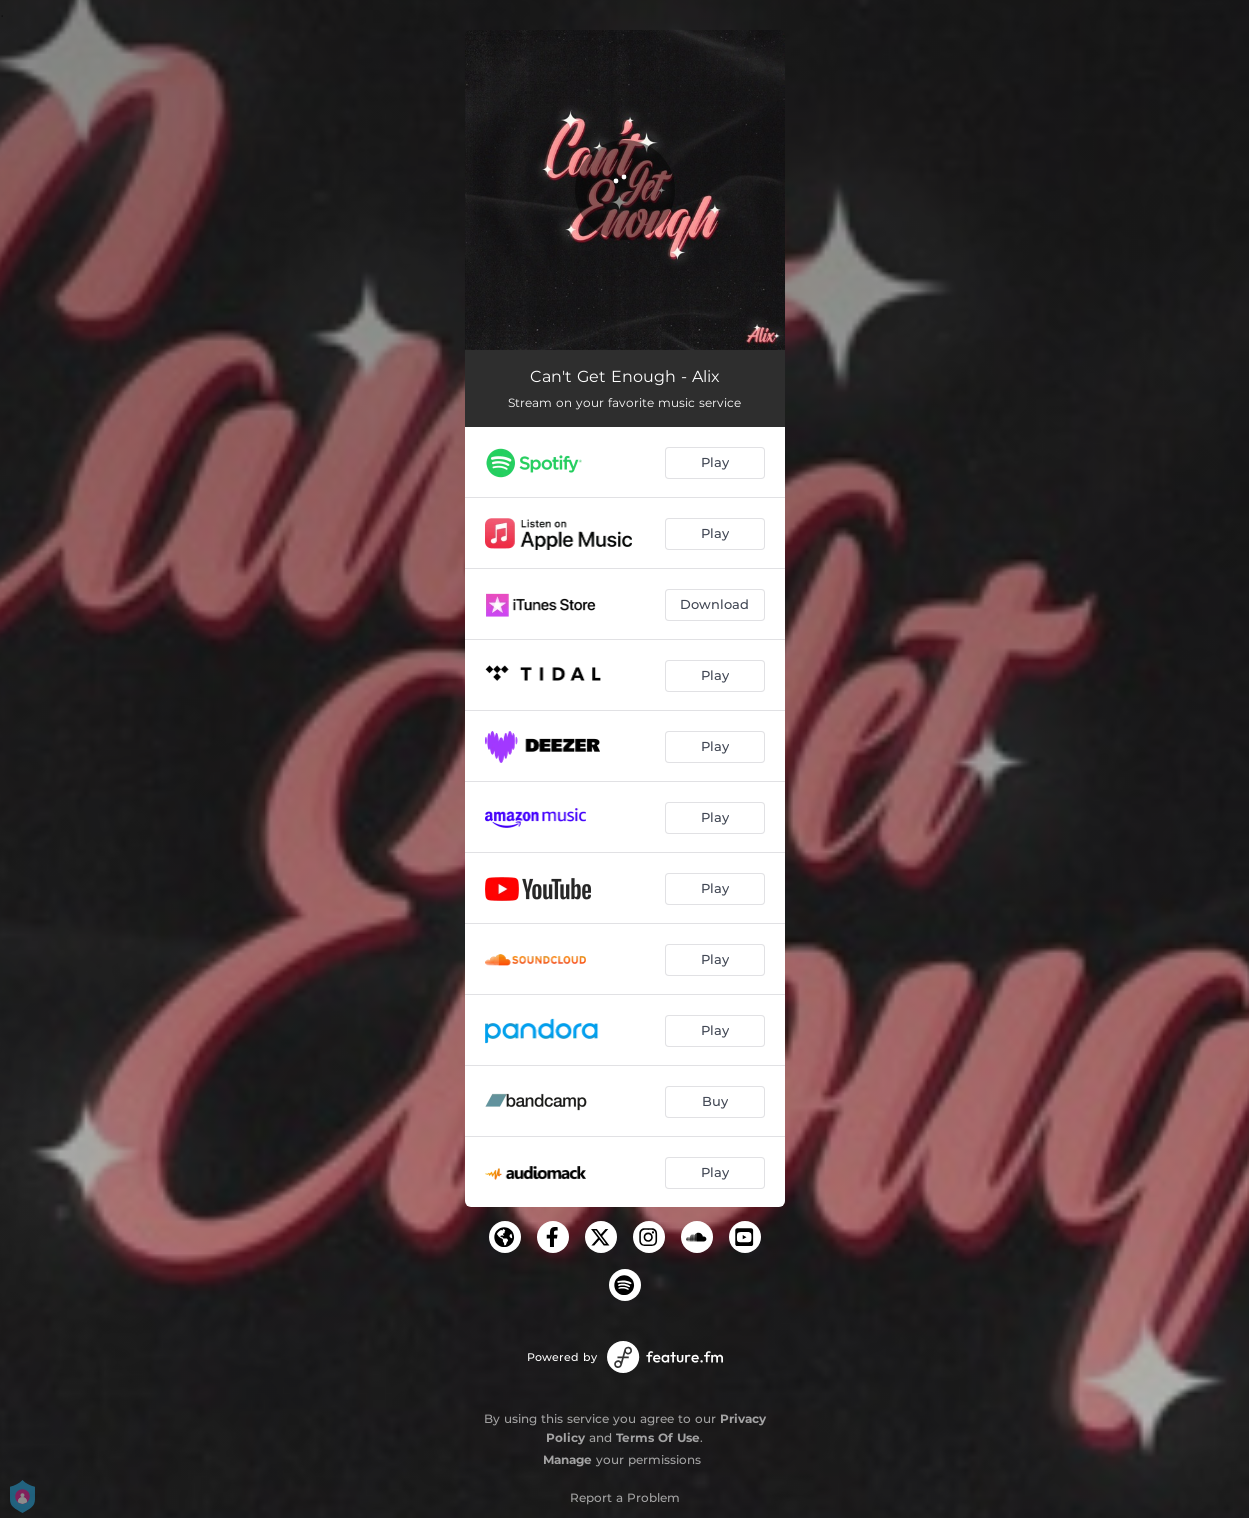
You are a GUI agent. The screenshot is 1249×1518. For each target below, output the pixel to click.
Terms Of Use (658, 1437)
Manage (567, 1459)
